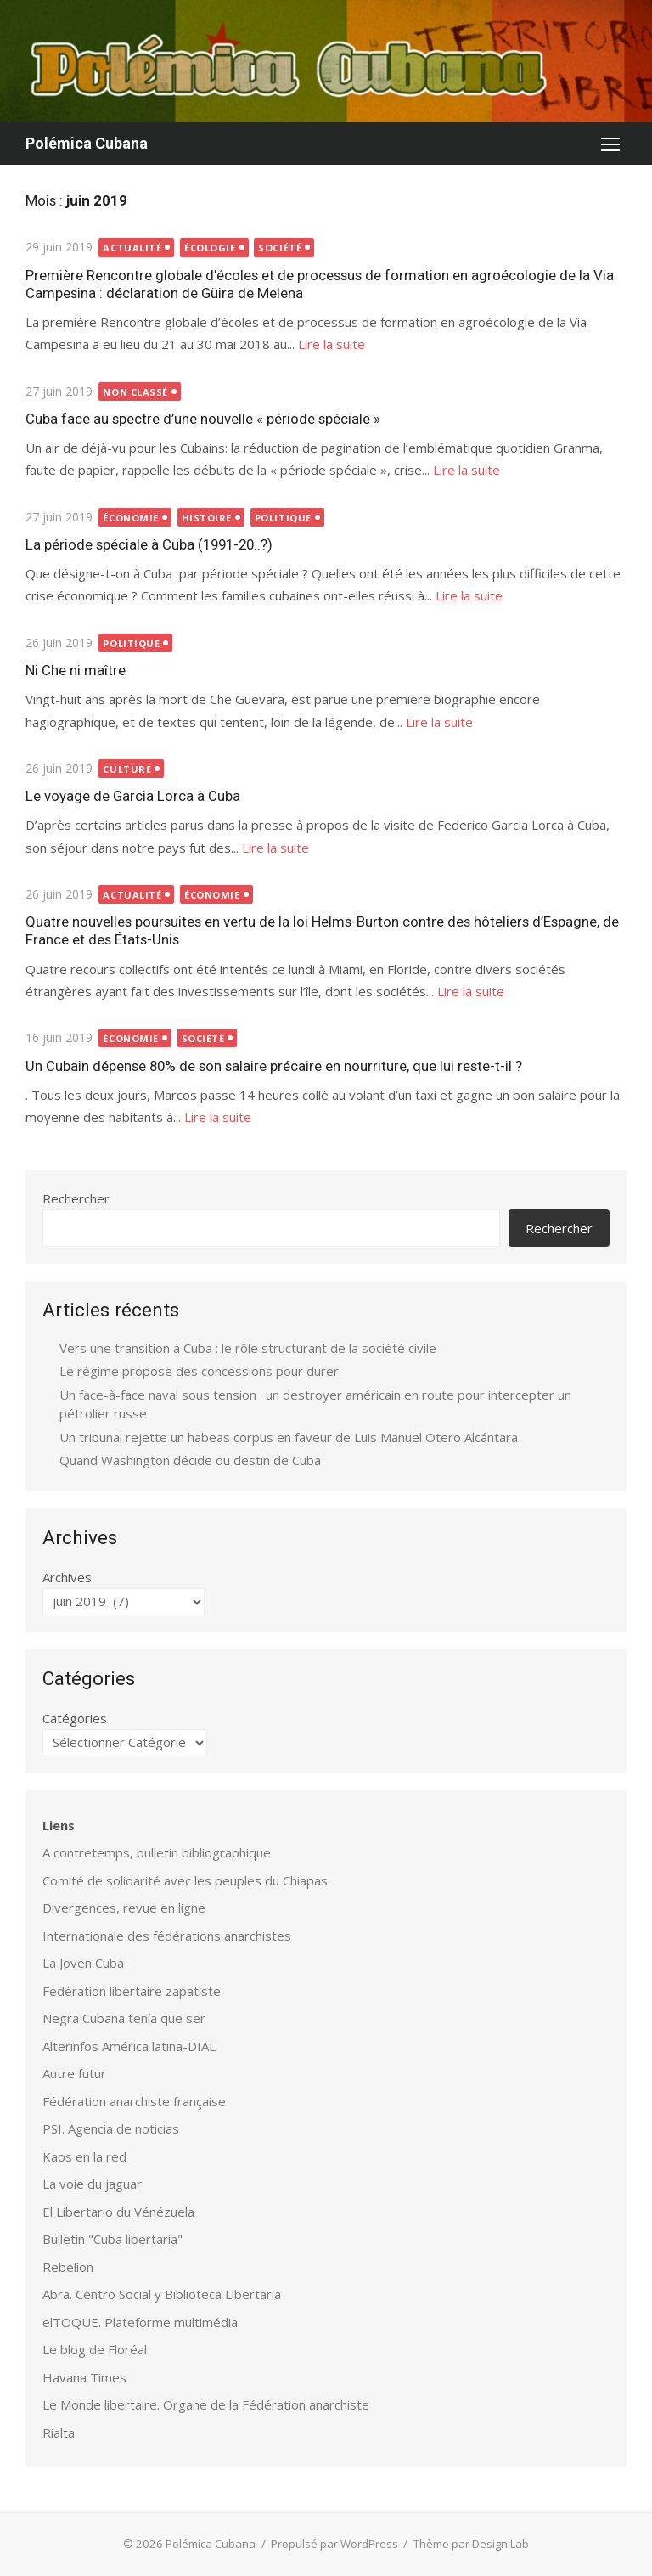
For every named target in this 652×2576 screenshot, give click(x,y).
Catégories (74, 1718)
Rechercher (76, 1198)
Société (279, 247)
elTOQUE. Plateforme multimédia (140, 2322)
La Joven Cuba (83, 1962)
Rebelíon (67, 2266)
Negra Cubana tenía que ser (123, 2018)
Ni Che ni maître (75, 670)
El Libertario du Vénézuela (118, 2211)
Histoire (207, 517)
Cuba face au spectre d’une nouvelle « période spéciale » (202, 418)
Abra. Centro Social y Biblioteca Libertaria (161, 2294)
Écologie (209, 247)
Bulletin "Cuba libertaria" (112, 2238)
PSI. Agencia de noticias (110, 2128)
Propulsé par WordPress (334, 2543)
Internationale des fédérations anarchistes (166, 1935)
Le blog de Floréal (94, 2349)
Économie (131, 517)
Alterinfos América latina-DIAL (129, 2046)
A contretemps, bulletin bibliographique (156, 1852)
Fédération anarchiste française (134, 2101)
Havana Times (84, 2377)
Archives (67, 1577)
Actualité (133, 247)
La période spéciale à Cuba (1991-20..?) (149, 544)
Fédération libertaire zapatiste (131, 1990)
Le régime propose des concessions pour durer (199, 1370)
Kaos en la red (84, 2156)
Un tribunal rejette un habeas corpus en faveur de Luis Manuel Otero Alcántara (288, 1437)
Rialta (58, 2432)
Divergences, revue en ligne (123, 1907)
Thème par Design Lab (471, 2543)
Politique (283, 517)
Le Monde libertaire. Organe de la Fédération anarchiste (205, 2404)
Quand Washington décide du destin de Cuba (190, 1459)
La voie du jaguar (92, 2183)
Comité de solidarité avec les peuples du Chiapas (185, 1880)
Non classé (136, 392)
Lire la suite (331, 343)
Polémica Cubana (86, 143)
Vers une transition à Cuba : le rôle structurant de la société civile (247, 1347)
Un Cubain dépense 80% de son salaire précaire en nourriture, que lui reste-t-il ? (273, 1065)
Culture (128, 769)
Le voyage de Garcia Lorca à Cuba (132, 795)
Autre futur (74, 2073)
